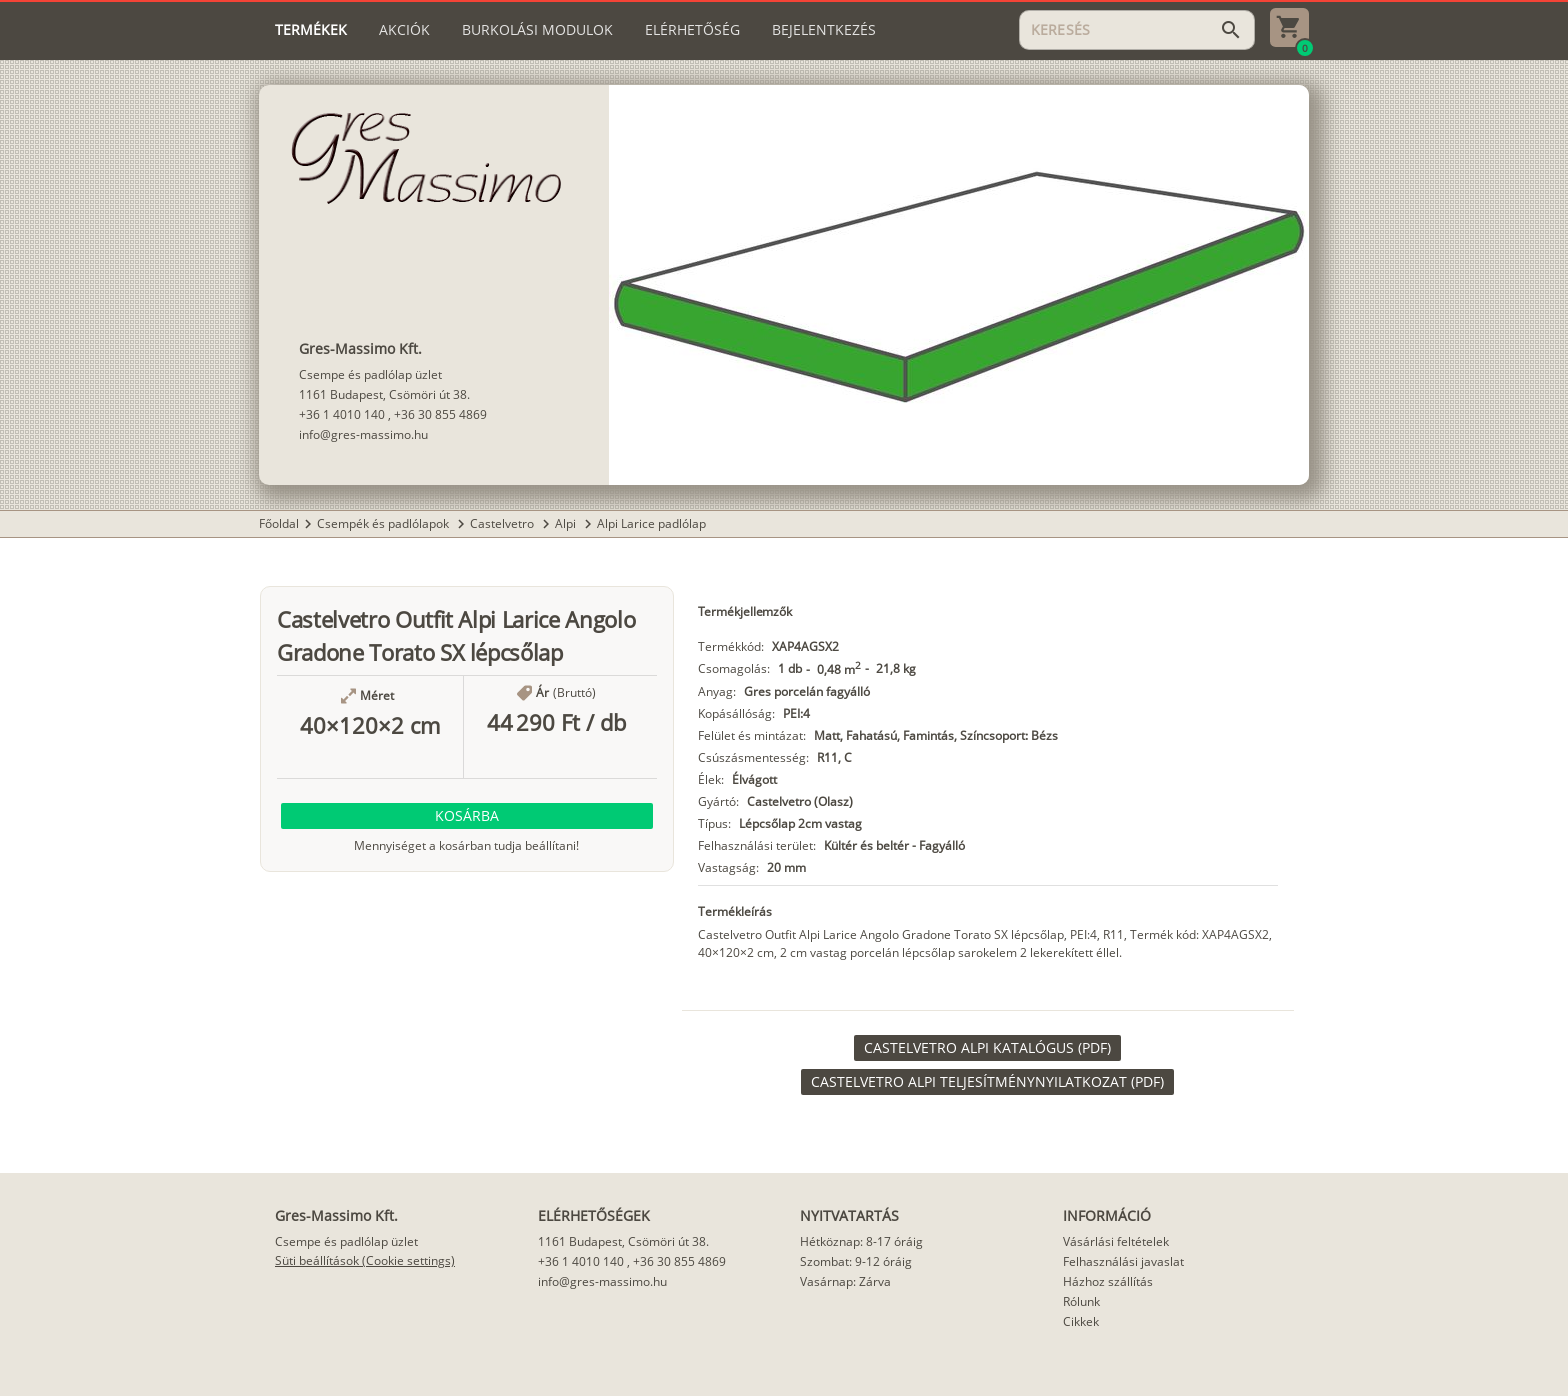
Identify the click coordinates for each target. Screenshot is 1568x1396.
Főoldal (279, 523)
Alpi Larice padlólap (651, 523)
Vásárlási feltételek (1116, 1241)
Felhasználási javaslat (1123, 1261)
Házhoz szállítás (1108, 1281)
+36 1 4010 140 (342, 414)
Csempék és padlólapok (384, 523)
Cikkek (1081, 1321)
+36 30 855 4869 (440, 414)
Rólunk (1081, 1301)
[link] (987, 1048)
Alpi (567, 523)
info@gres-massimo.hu (363, 434)
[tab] (311, 30)
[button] (467, 816)
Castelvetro (503, 523)
